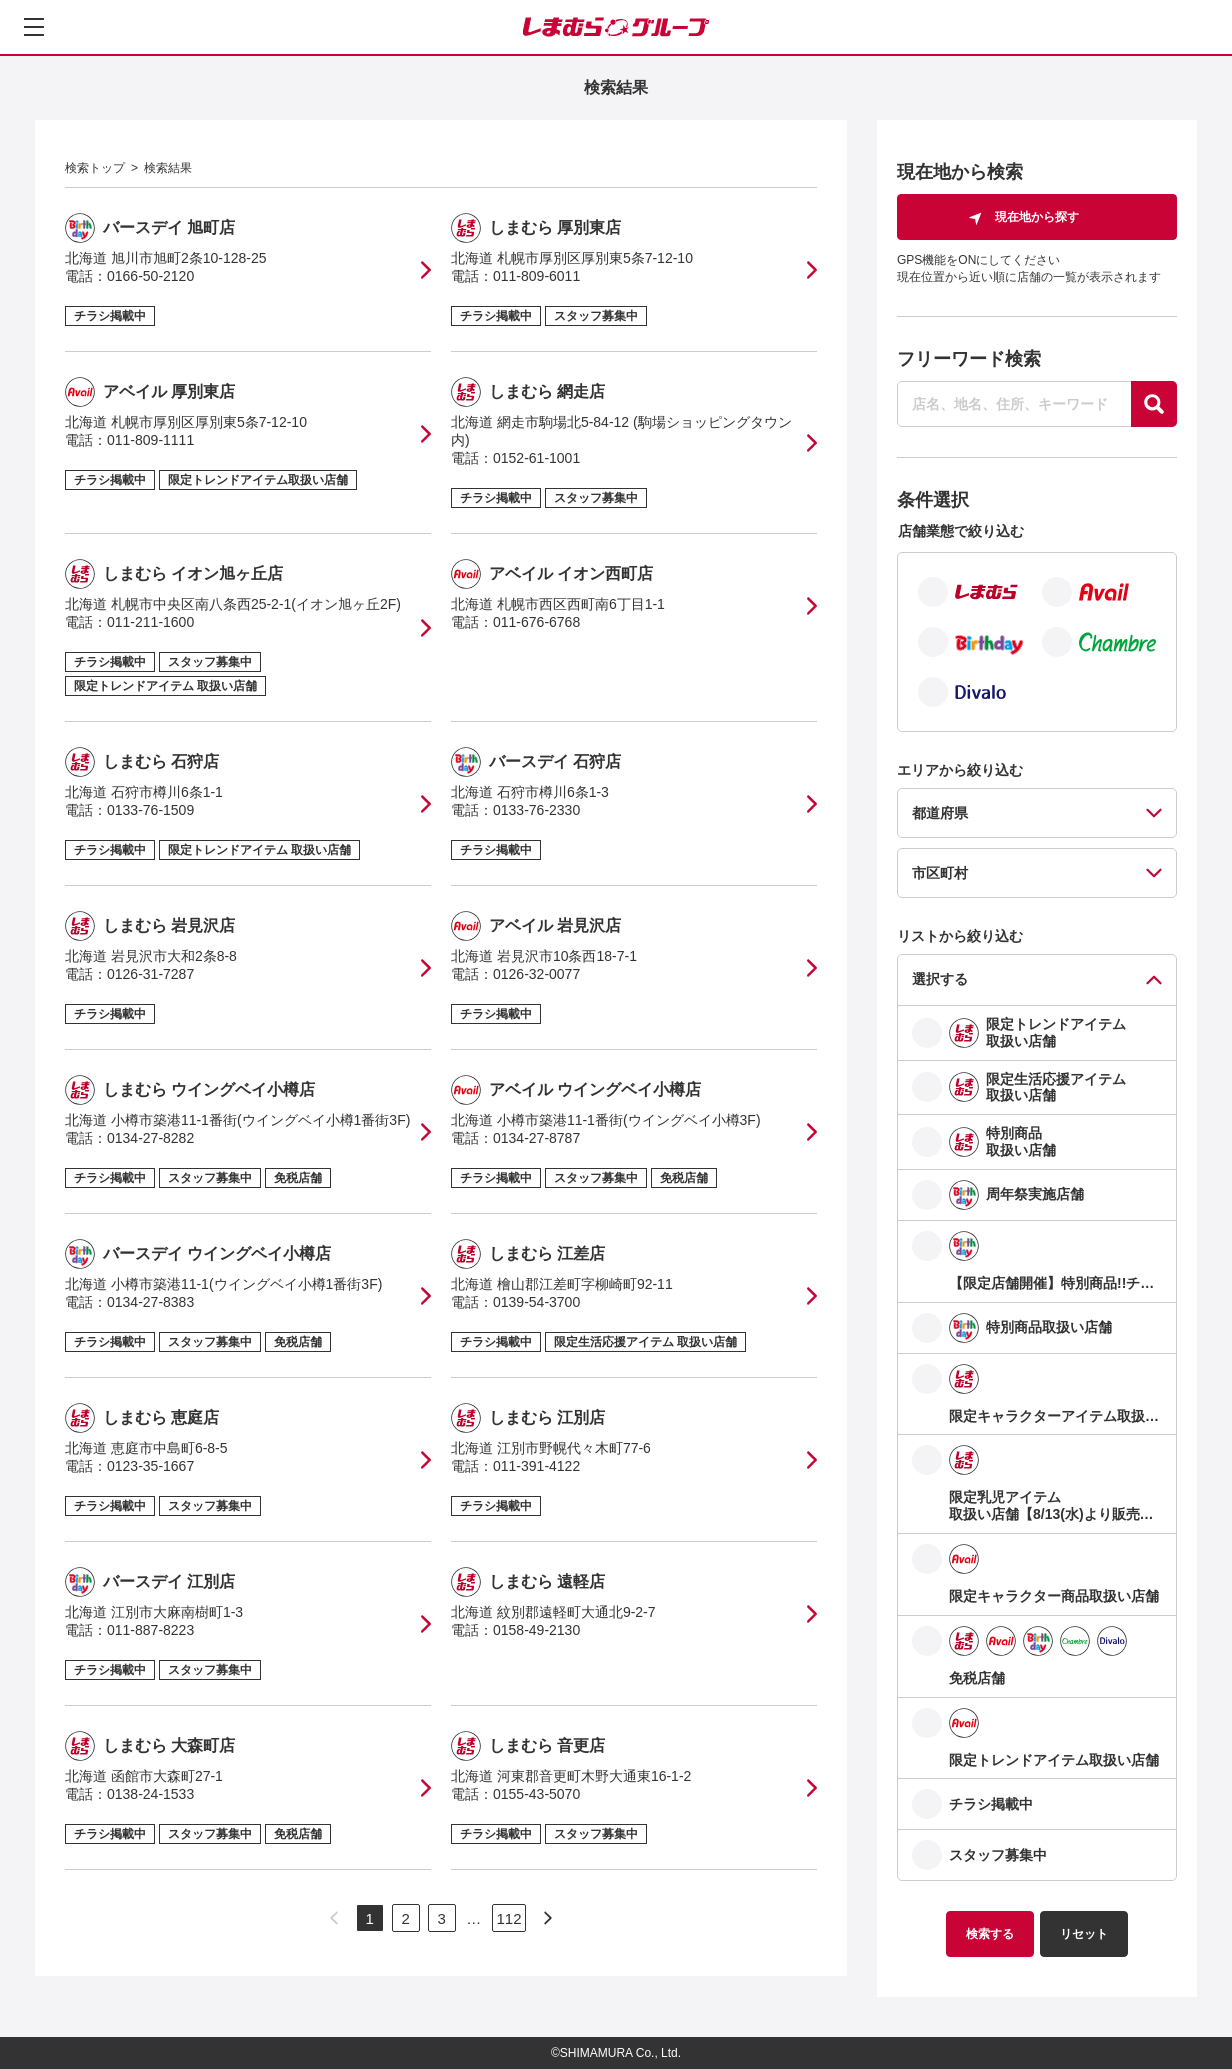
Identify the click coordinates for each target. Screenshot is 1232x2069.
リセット (1084, 1934)
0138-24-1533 (150, 1794)
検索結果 (168, 168)
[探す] (1154, 404)
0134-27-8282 (150, 1138)
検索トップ (95, 168)
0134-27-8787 (536, 1138)
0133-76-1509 (150, 810)
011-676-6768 (536, 622)
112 (508, 1918)
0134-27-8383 (150, 1302)
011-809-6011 (536, 276)
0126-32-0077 (536, 974)
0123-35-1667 (150, 1466)
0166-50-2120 (150, 276)
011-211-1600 (150, 622)
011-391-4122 (536, 1466)
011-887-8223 (150, 1630)
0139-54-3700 (536, 1302)
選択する (940, 979)
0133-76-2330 (536, 810)
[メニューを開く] (34, 27)
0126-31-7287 (150, 974)
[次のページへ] (548, 1918)
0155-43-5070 (536, 1794)
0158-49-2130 (536, 1630)
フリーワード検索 (969, 359)
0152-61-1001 (536, 458)
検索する (990, 1934)
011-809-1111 (150, 440)
